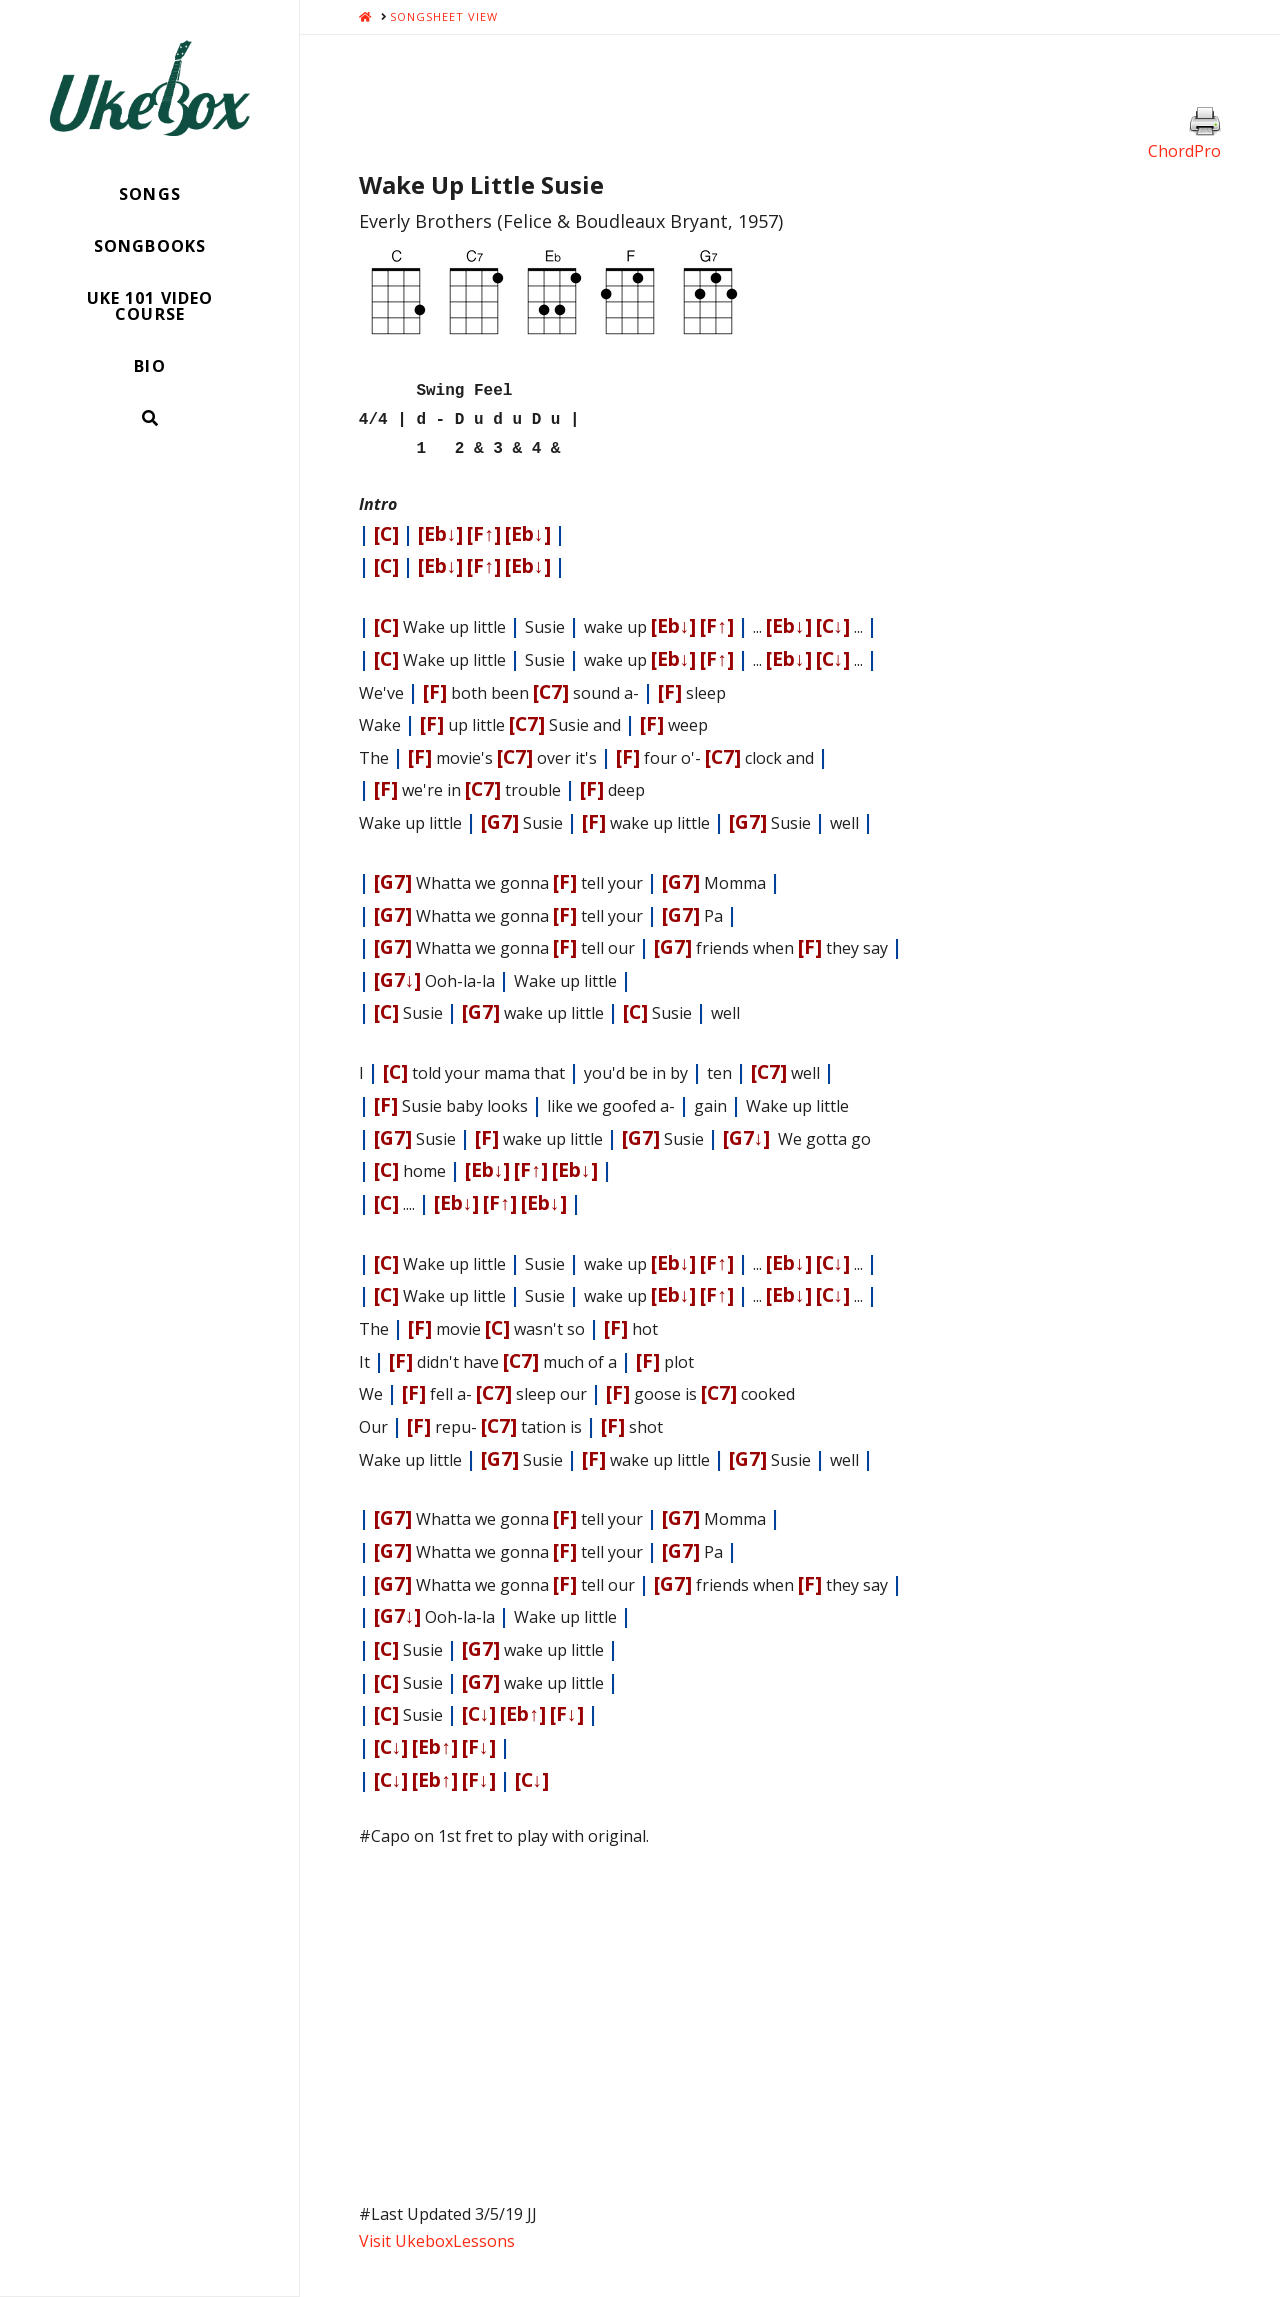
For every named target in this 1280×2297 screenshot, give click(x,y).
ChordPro (1184, 151)
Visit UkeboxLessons (437, 2233)
